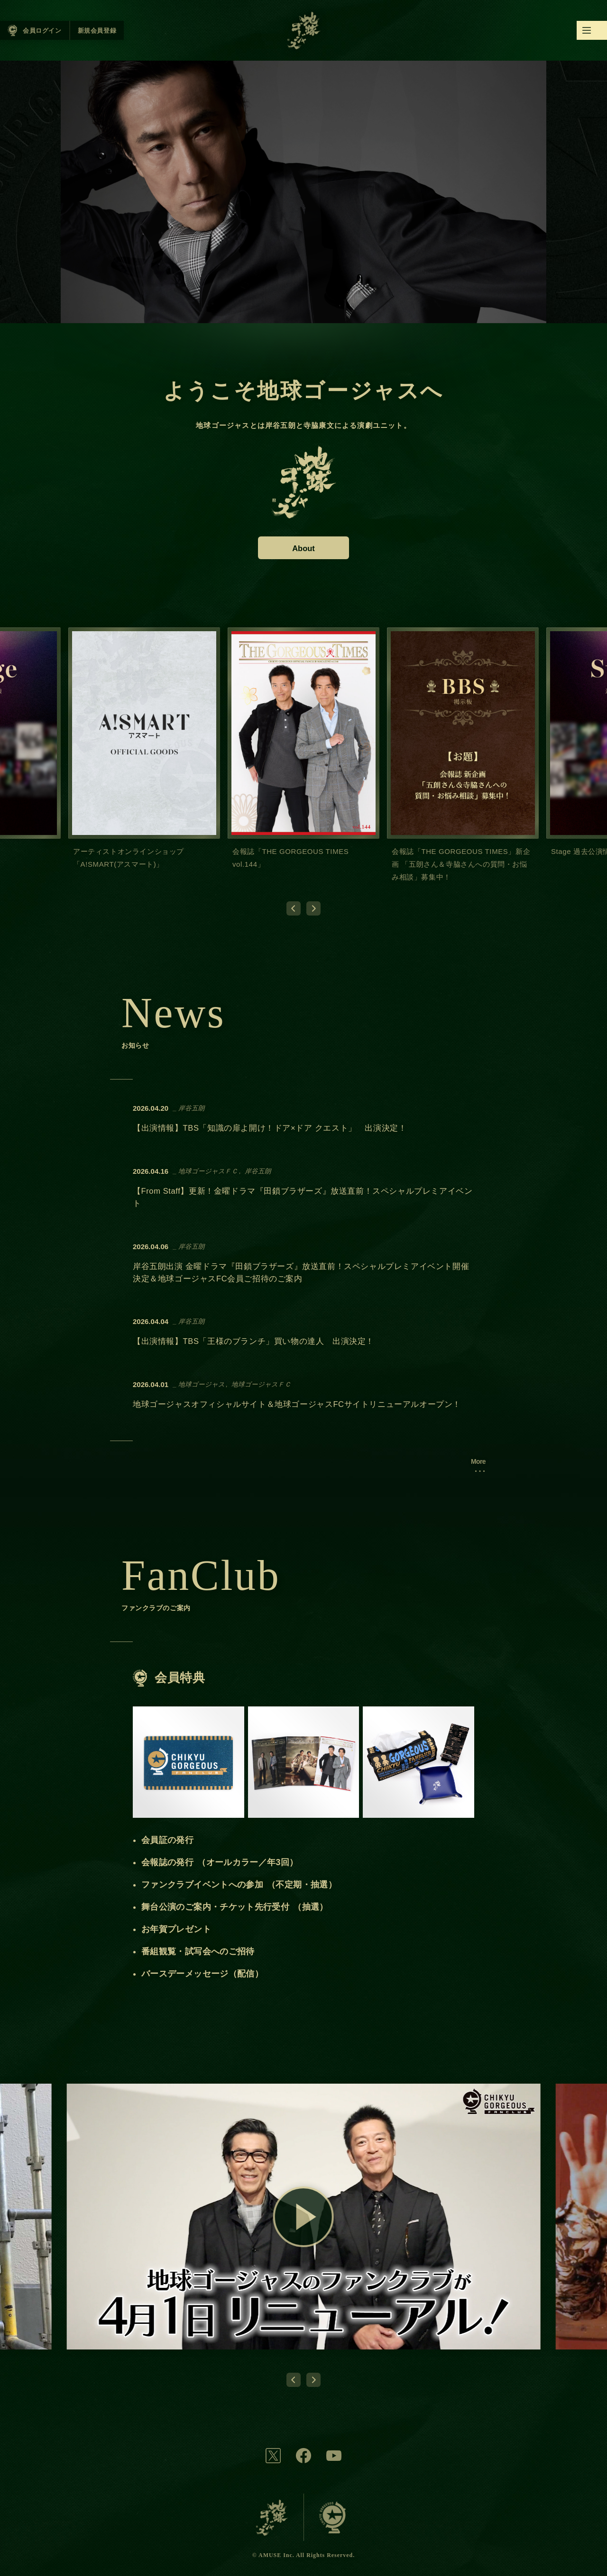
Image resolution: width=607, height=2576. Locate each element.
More (478, 1461)
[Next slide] (313, 908)
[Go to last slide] (293, 908)
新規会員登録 (97, 30)
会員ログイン (42, 30)
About (303, 548)
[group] (144, 756)
